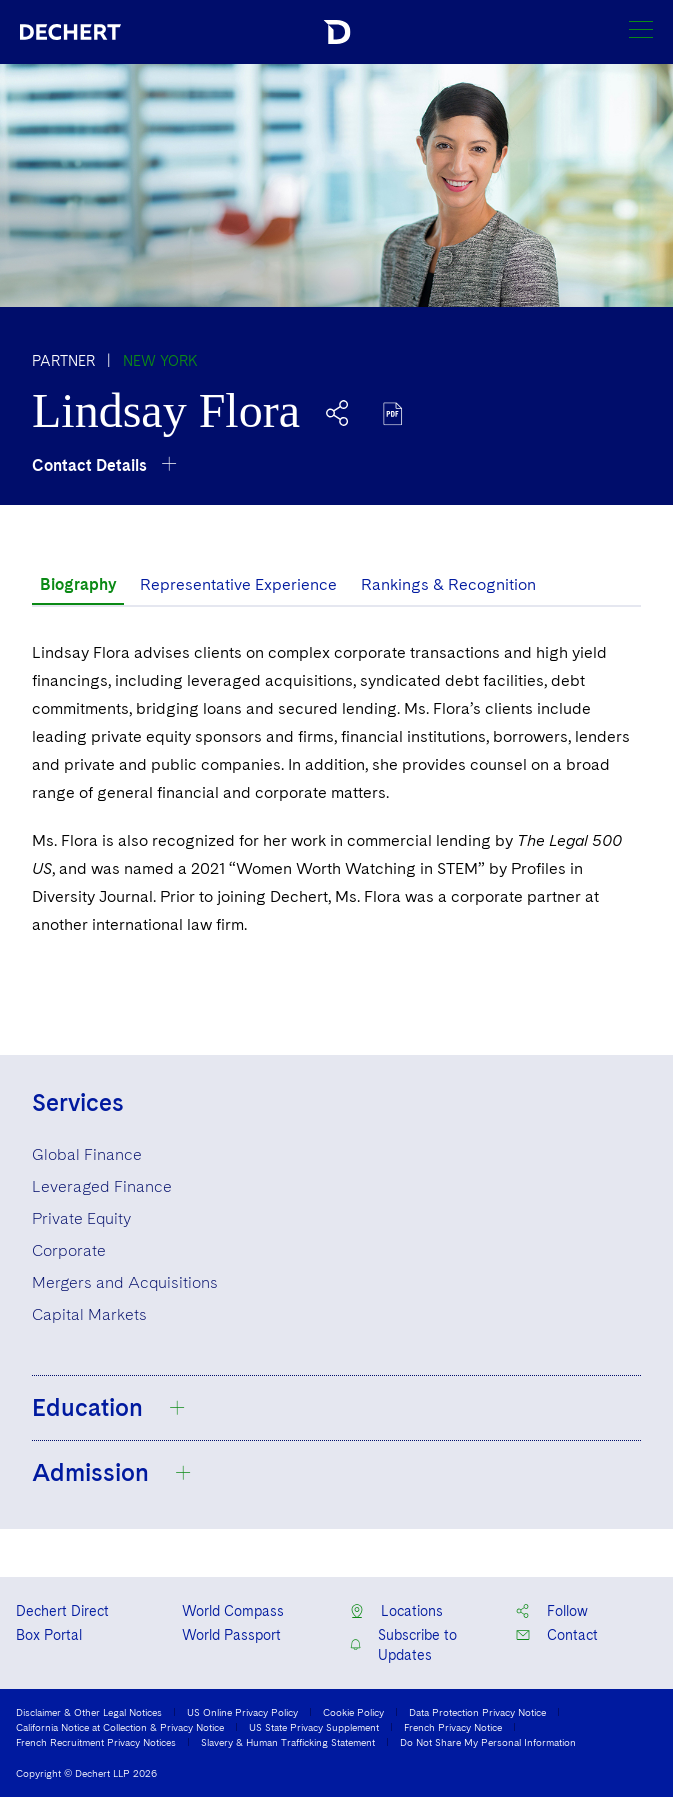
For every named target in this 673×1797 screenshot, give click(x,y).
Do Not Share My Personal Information (488, 1742)
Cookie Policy (353, 1712)
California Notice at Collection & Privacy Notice (120, 1727)
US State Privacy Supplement (314, 1727)
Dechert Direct (62, 1611)
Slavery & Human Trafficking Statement (288, 1742)
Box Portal (49, 1635)
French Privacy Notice (453, 1727)
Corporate (69, 1250)
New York (160, 361)
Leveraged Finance (102, 1186)
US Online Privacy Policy (242, 1712)
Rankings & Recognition (448, 584)
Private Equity (81, 1218)
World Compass (233, 1611)
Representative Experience (238, 584)
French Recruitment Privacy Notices (96, 1742)
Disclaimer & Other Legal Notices (89, 1712)
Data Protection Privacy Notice (477, 1712)
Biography (78, 584)
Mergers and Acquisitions (125, 1282)
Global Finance (87, 1154)
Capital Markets (89, 1314)
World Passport (231, 1635)
